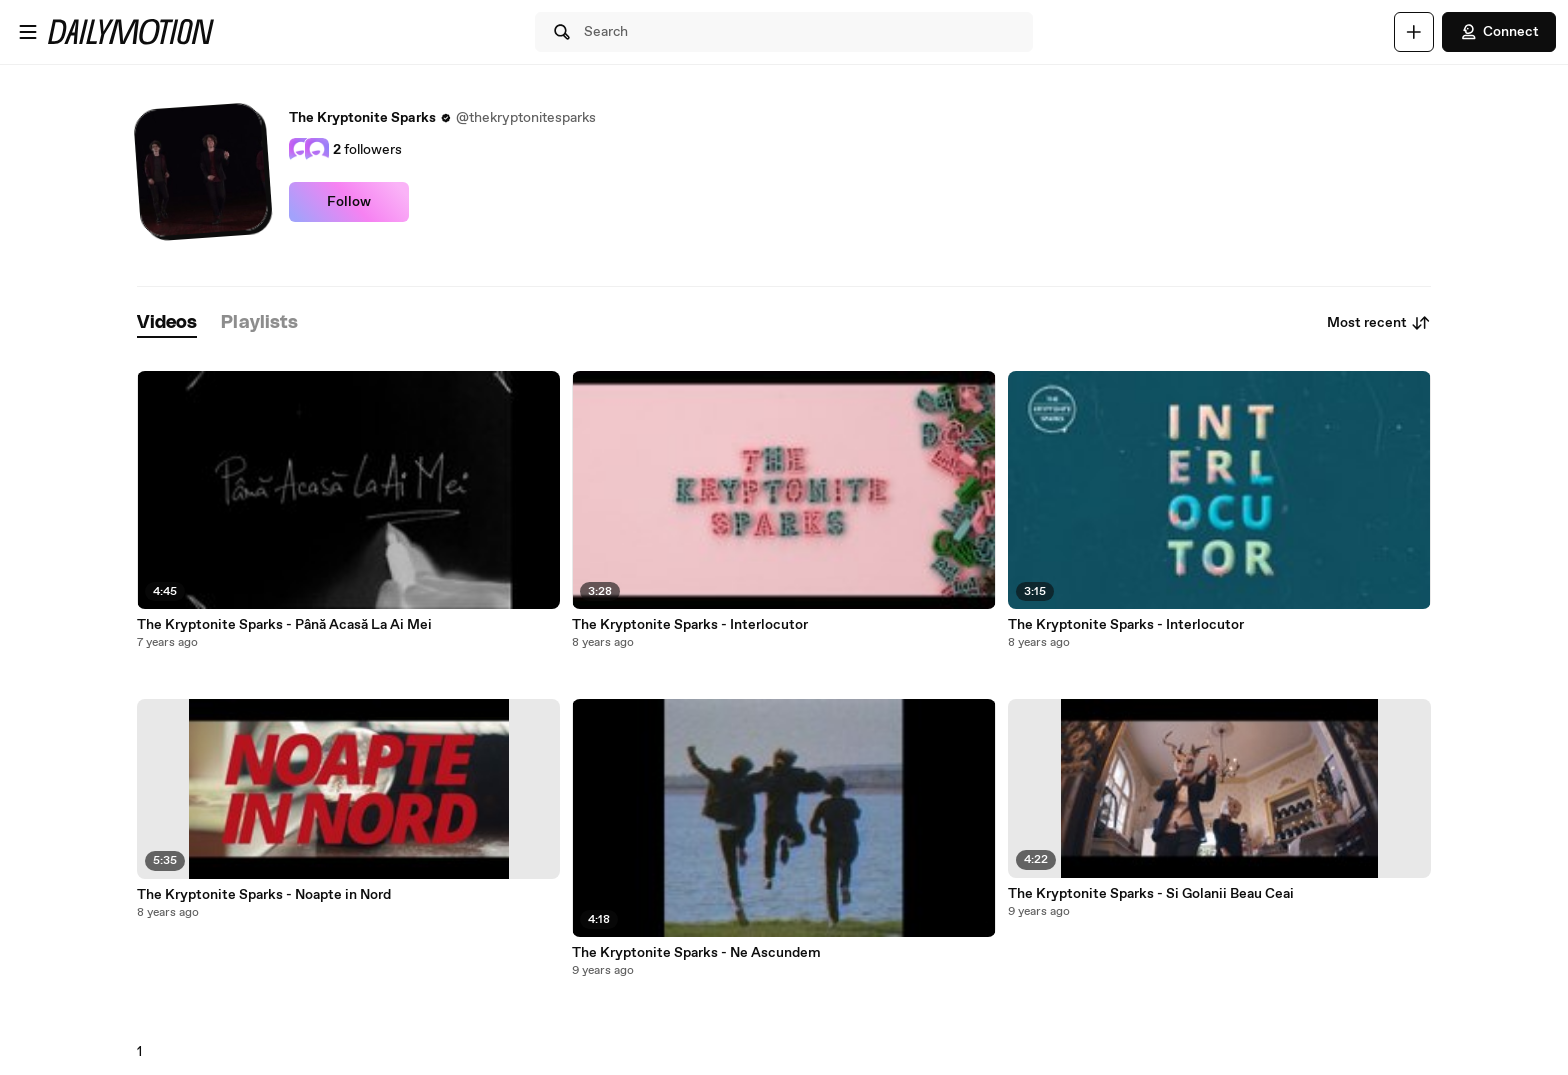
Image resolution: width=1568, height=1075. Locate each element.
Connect (1499, 32)
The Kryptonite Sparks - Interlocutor (690, 625)
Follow (349, 202)
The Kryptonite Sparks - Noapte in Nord (264, 895)
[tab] (167, 323)
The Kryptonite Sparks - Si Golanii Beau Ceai (1151, 894)
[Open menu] (28, 32)
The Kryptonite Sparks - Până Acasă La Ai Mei (284, 625)
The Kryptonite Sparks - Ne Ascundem (696, 953)
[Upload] (1414, 32)
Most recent (1379, 323)
